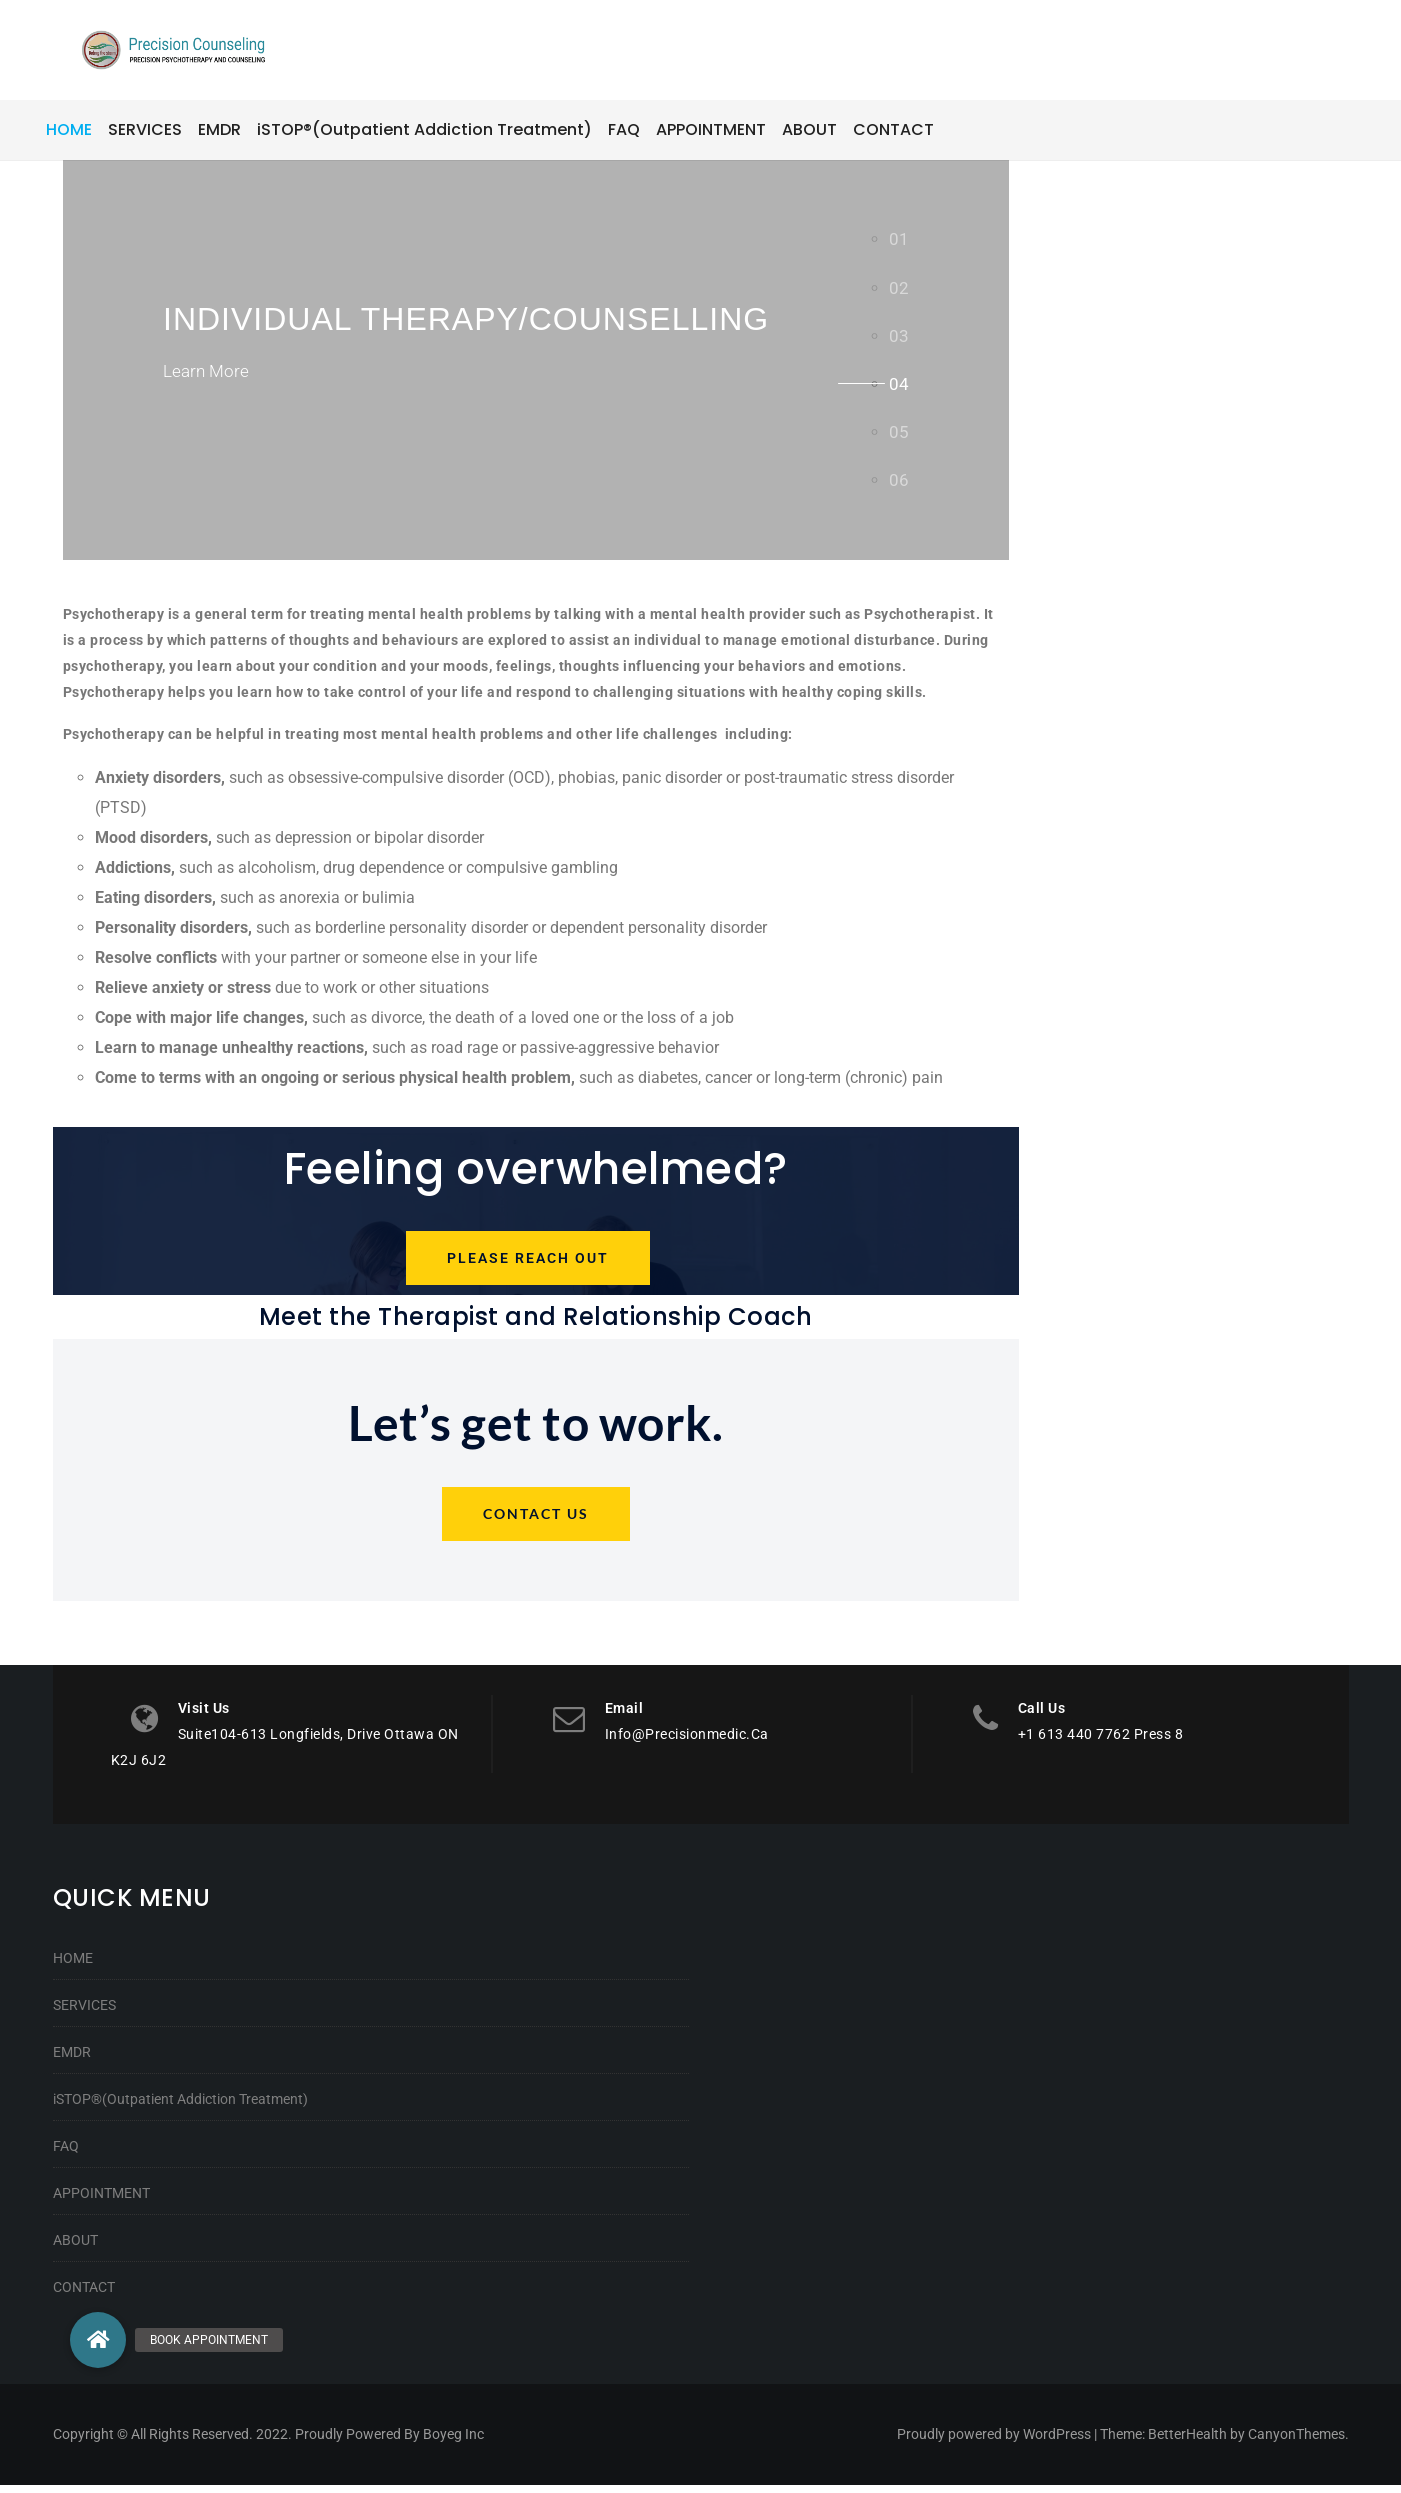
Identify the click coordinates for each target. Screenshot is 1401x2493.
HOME (73, 1966)
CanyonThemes (1296, 2442)
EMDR (72, 2060)
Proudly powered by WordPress (994, 2442)
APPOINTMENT (101, 2201)
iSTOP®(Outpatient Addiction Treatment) (180, 2107)
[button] (98, 2340)
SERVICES (84, 2013)
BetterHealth (1187, 2442)
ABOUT (75, 2248)
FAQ (66, 2154)
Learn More (208, 378)
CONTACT (84, 2295)
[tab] (899, 239)
